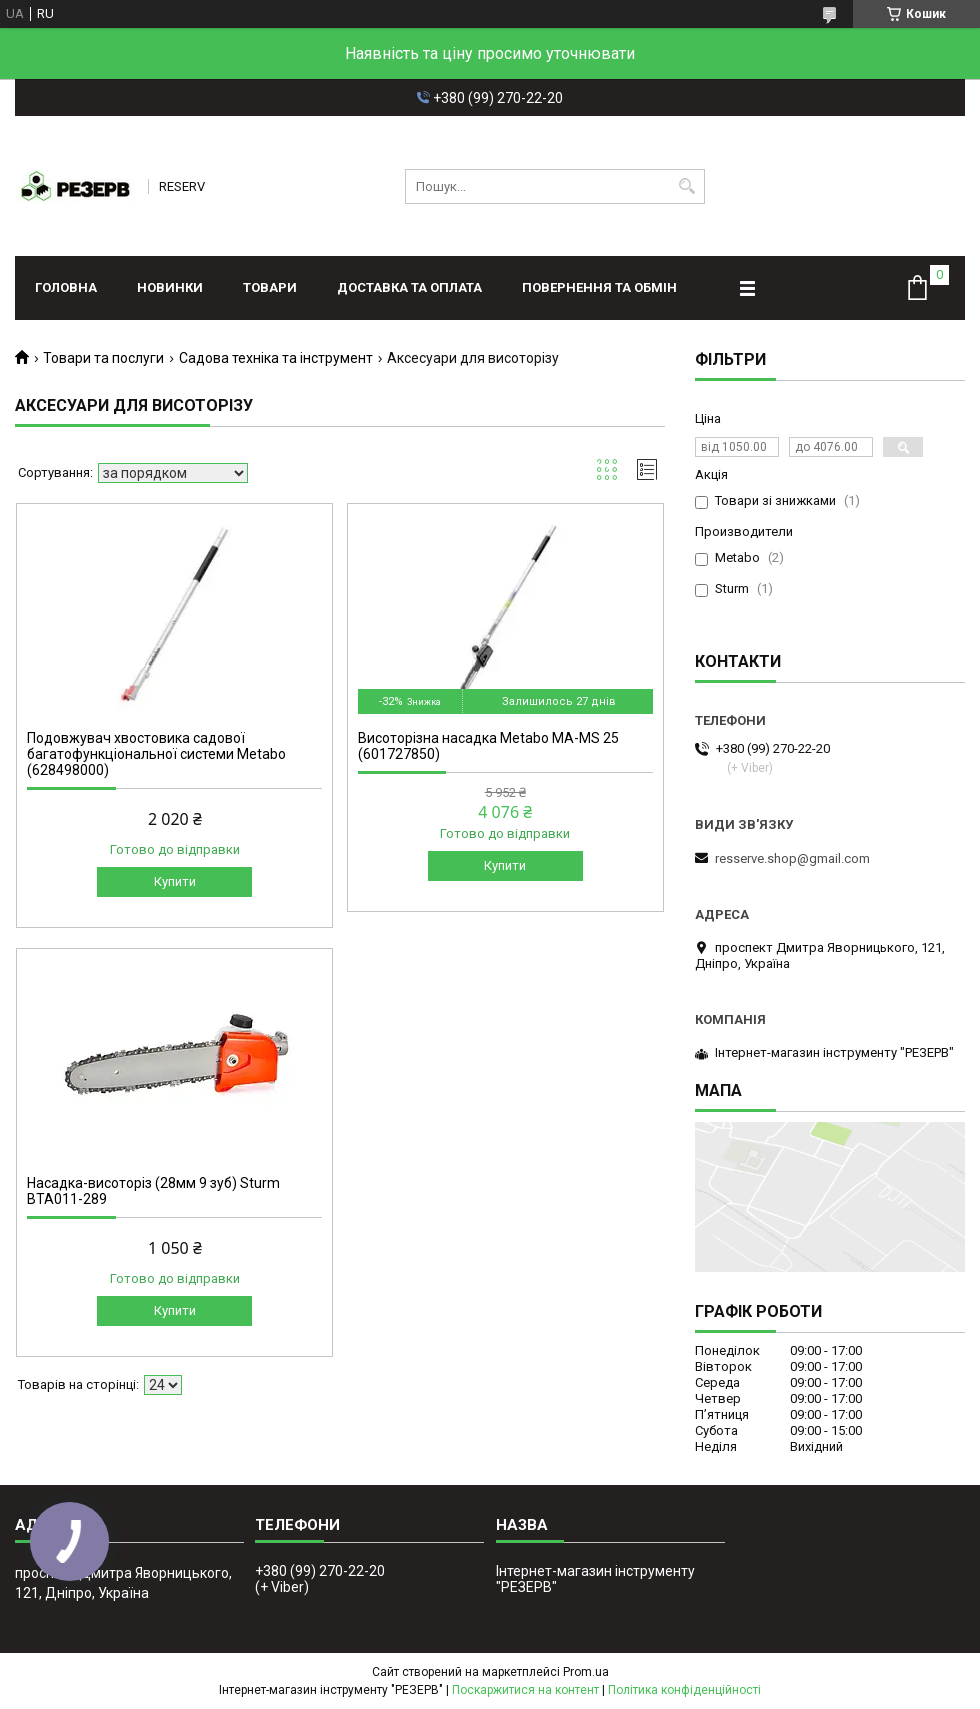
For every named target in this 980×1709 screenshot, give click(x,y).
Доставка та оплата (409, 287)
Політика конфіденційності (684, 1690)
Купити (175, 881)
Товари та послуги (103, 358)
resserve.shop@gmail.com (792, 858)
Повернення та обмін (599, 287)
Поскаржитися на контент (525, 1690)
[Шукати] (687, 186)
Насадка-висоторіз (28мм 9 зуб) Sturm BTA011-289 (153, 1191)
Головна (66, 287)
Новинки (170, 287)
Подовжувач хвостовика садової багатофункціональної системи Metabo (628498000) (156, 754)
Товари (270, 287)
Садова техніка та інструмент (276, 358)
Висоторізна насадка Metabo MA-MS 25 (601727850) (488, 746)
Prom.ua (586, 1672)
